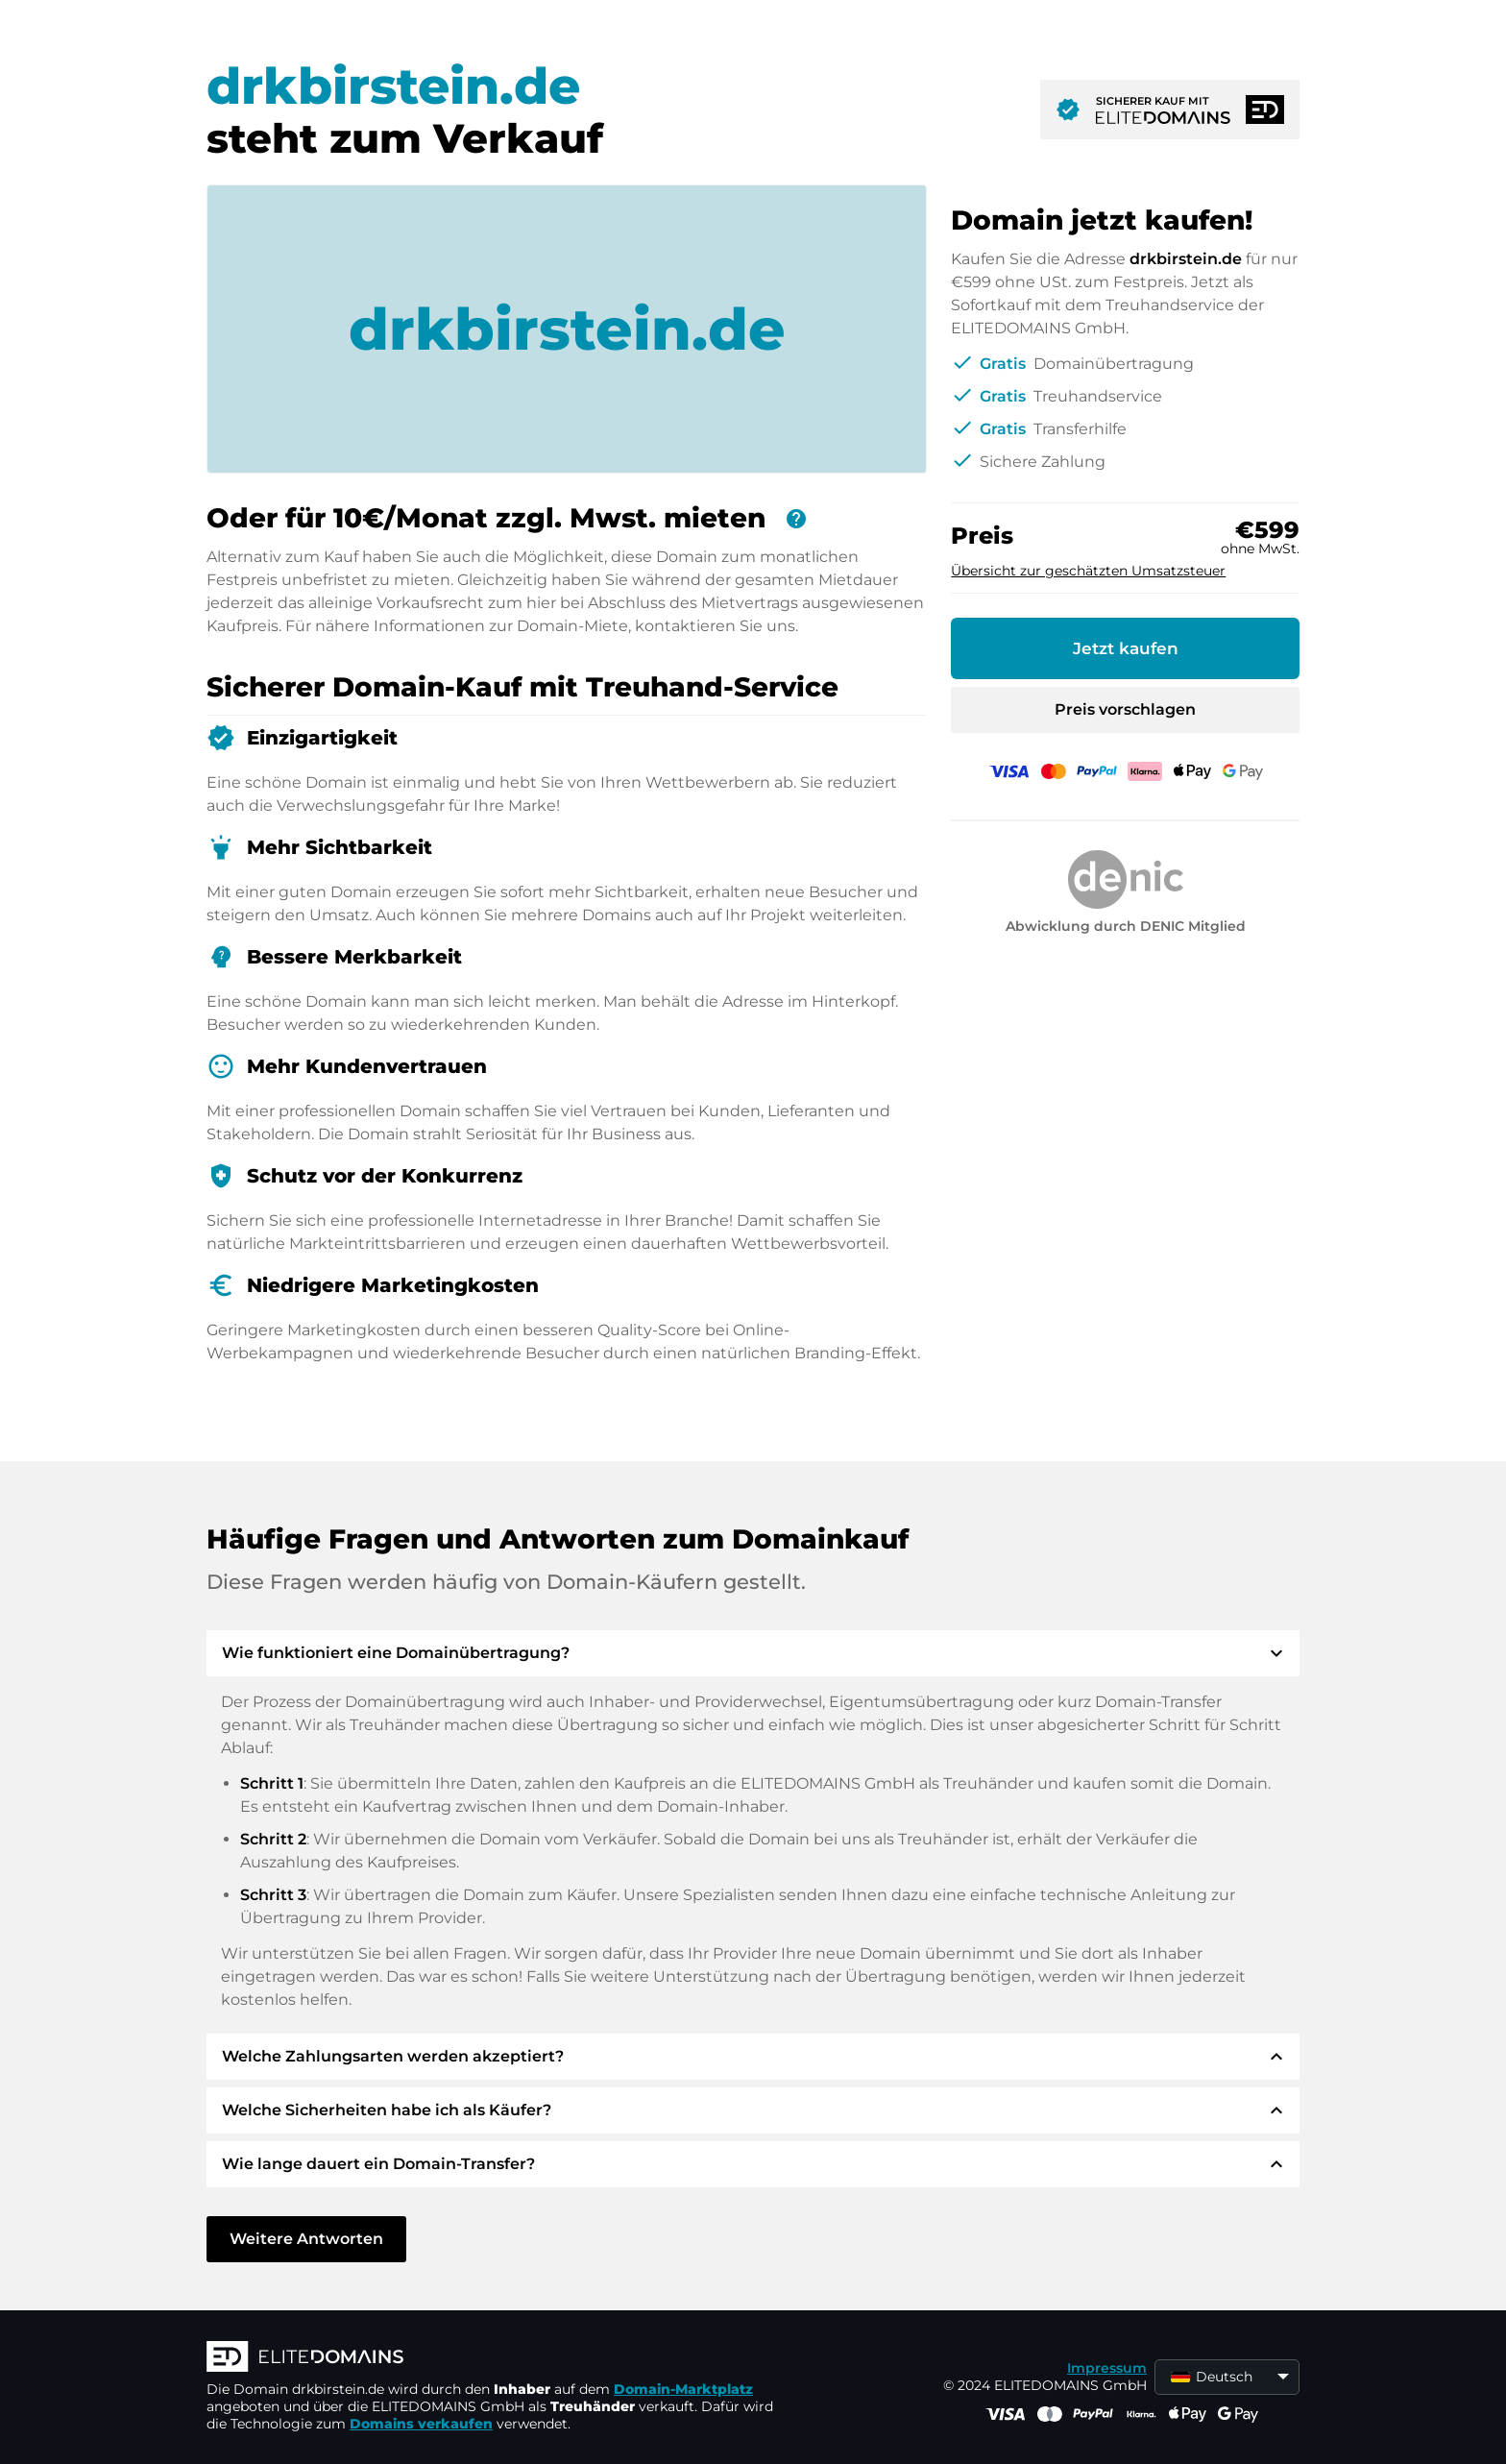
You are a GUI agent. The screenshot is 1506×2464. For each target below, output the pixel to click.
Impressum (1107, 2368)
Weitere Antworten (306, 2239)
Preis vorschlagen (1125, 709)
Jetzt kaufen (1125, 648)
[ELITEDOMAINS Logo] (494, 2358)
